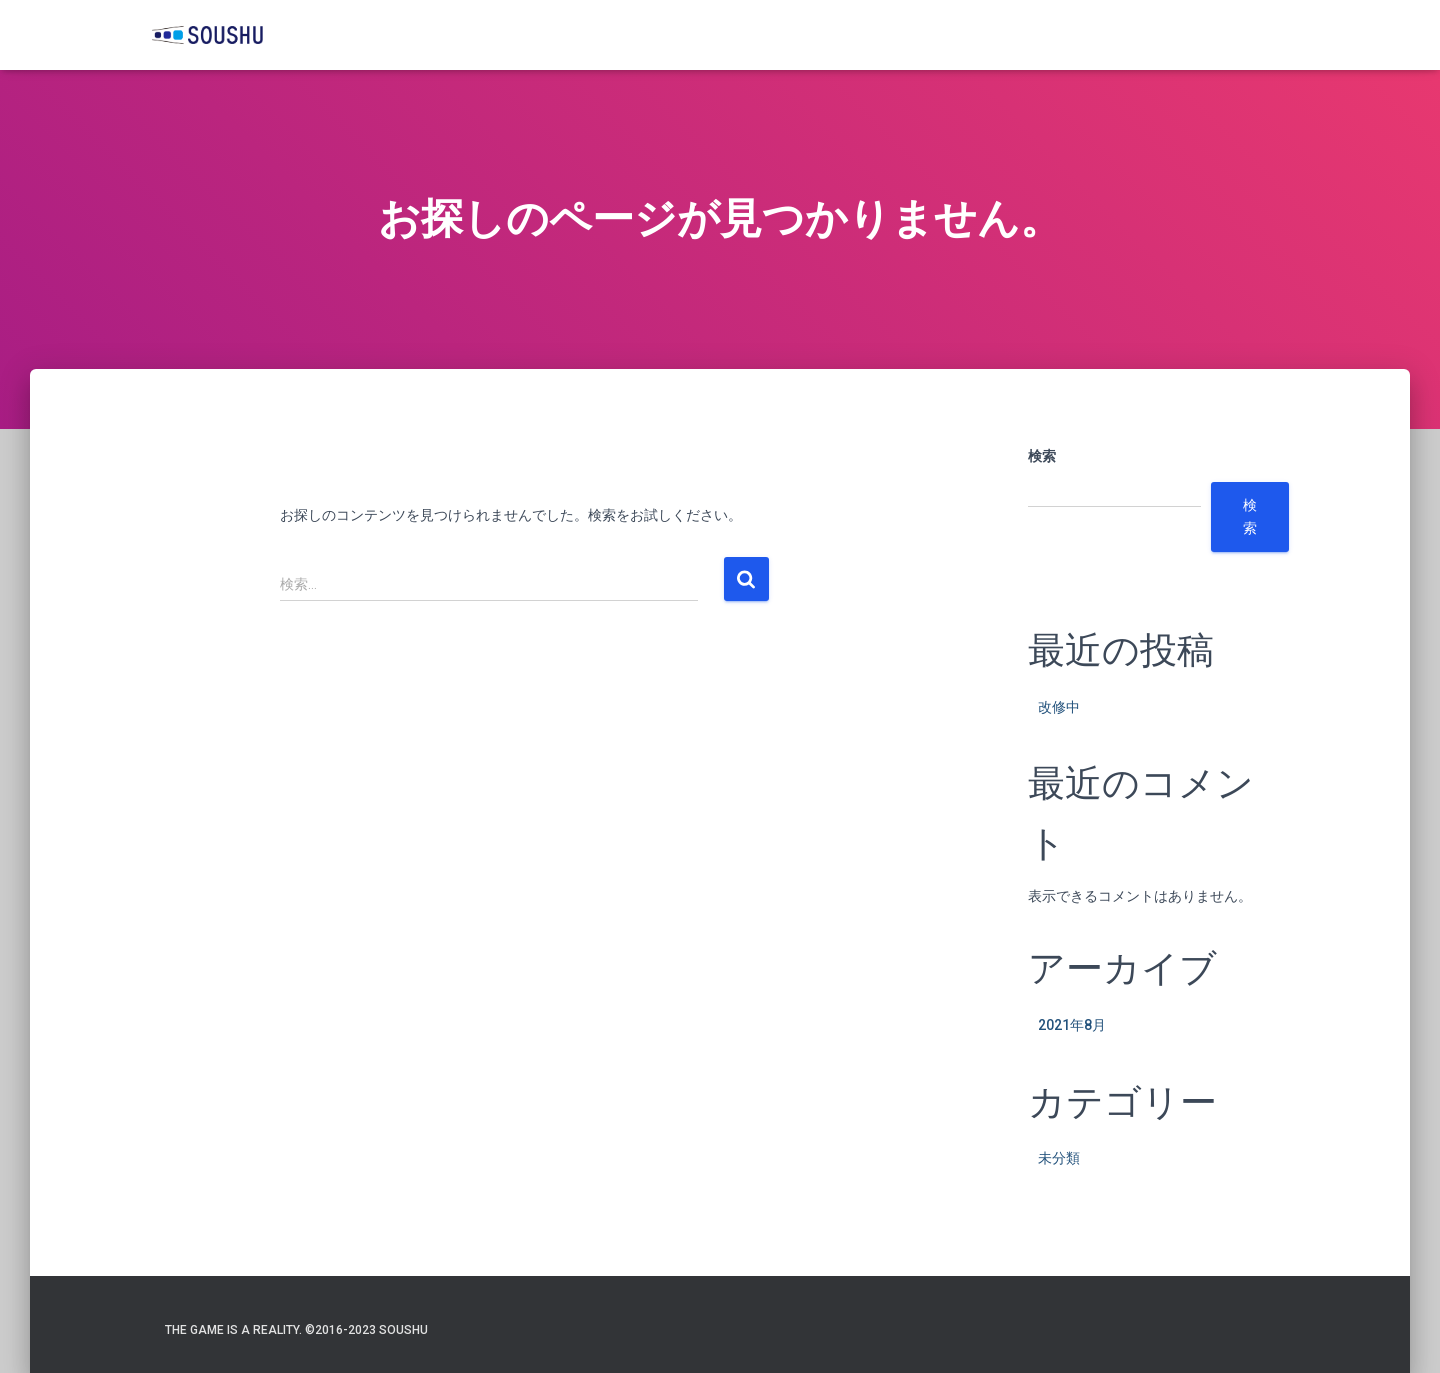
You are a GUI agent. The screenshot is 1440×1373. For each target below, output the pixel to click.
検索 (1042, 456)
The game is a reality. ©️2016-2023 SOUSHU (296, 1330)
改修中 (1059, 707)
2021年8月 (1072, 1025)
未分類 (1059, 1158)
